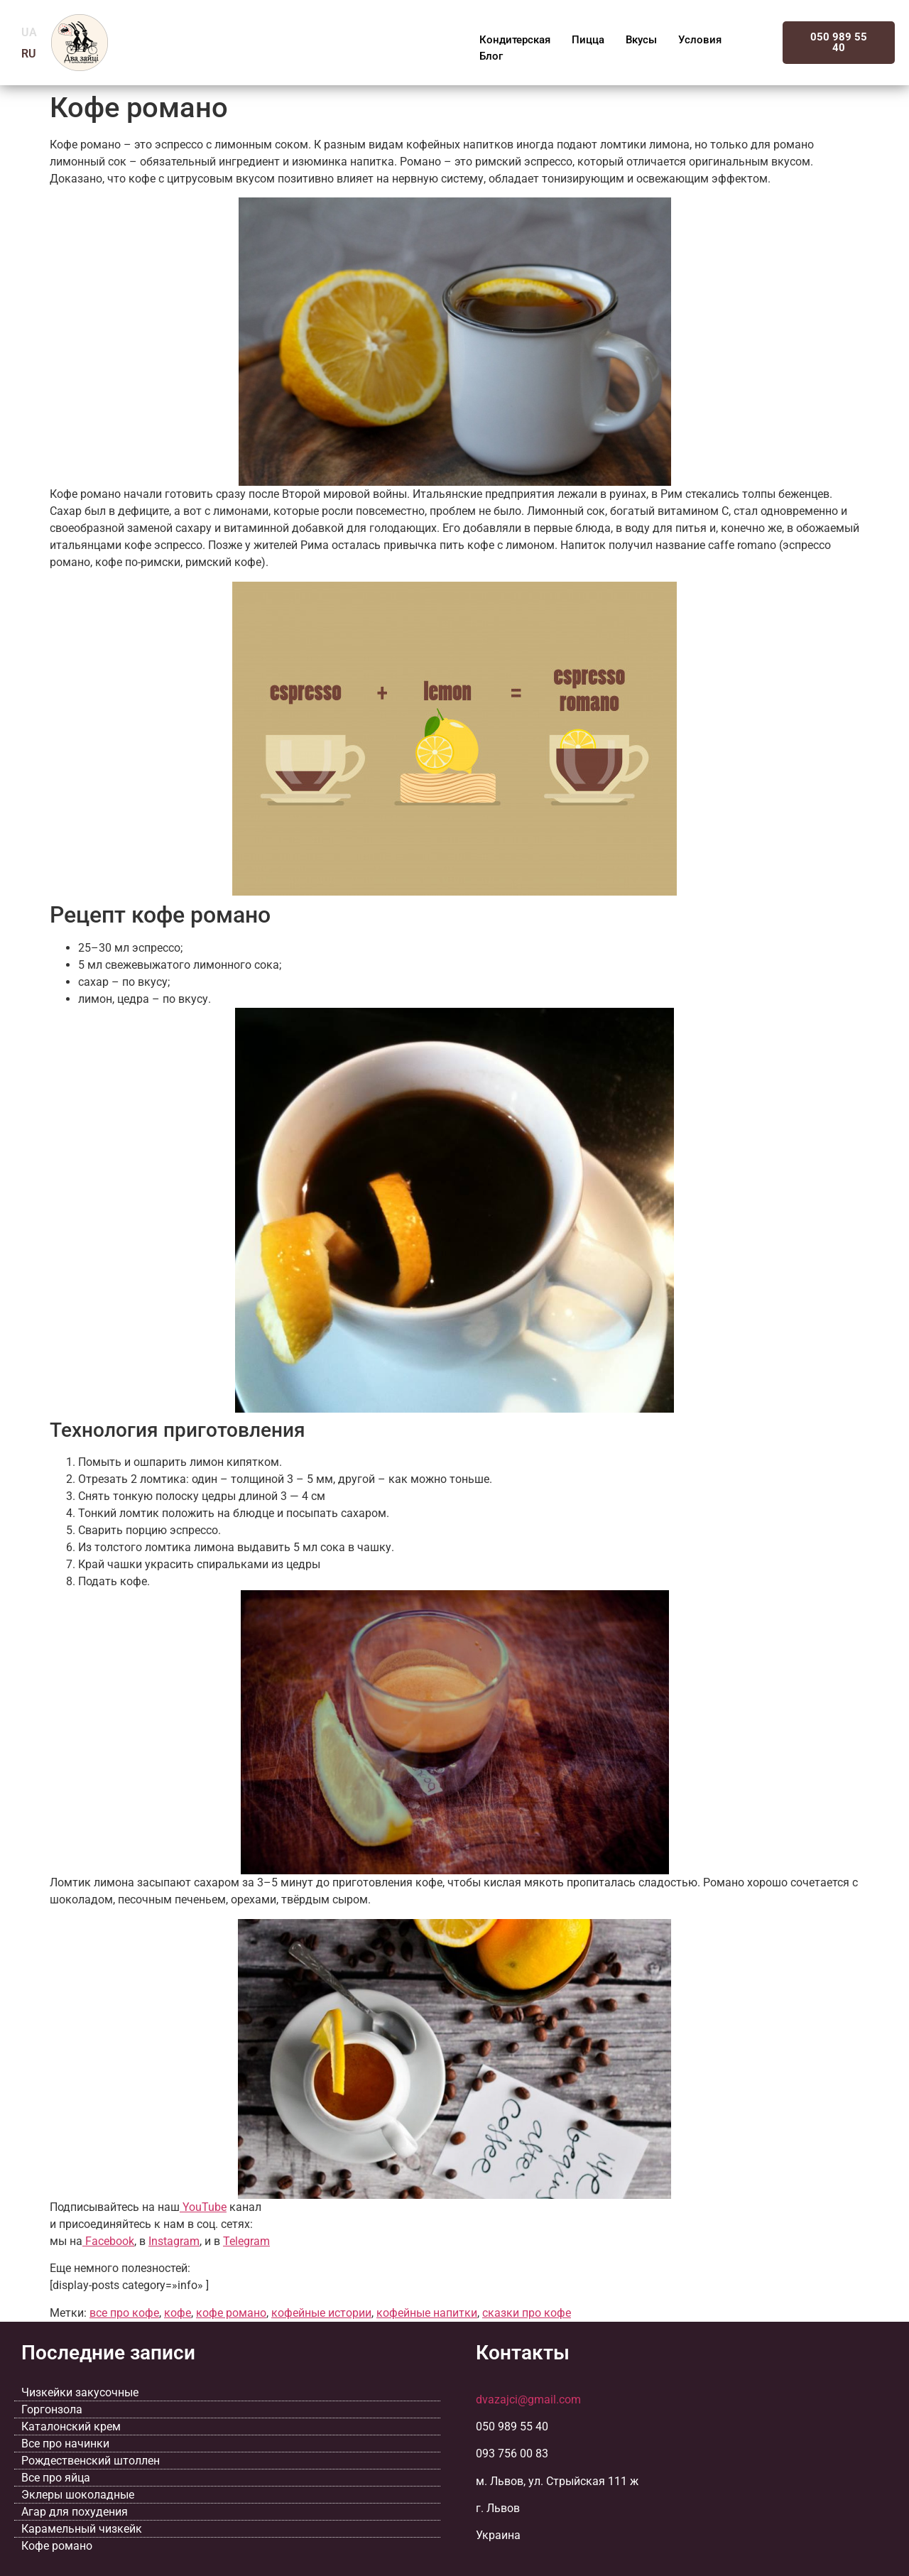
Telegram (246, 2241)
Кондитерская (514, 39)
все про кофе (124, 2313)
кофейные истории (321, 2313)
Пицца (588, 39)
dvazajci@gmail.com (528, 2399)
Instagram (174, 2241)
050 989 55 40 (838, 42)
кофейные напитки (426, 2313)
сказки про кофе (526, 2313)
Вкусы (641, 39)
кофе (177, 2313)
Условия (700, 39)
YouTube (203, 2207)
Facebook (108, 2241)
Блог (491, 56)
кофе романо (231, 2313)
